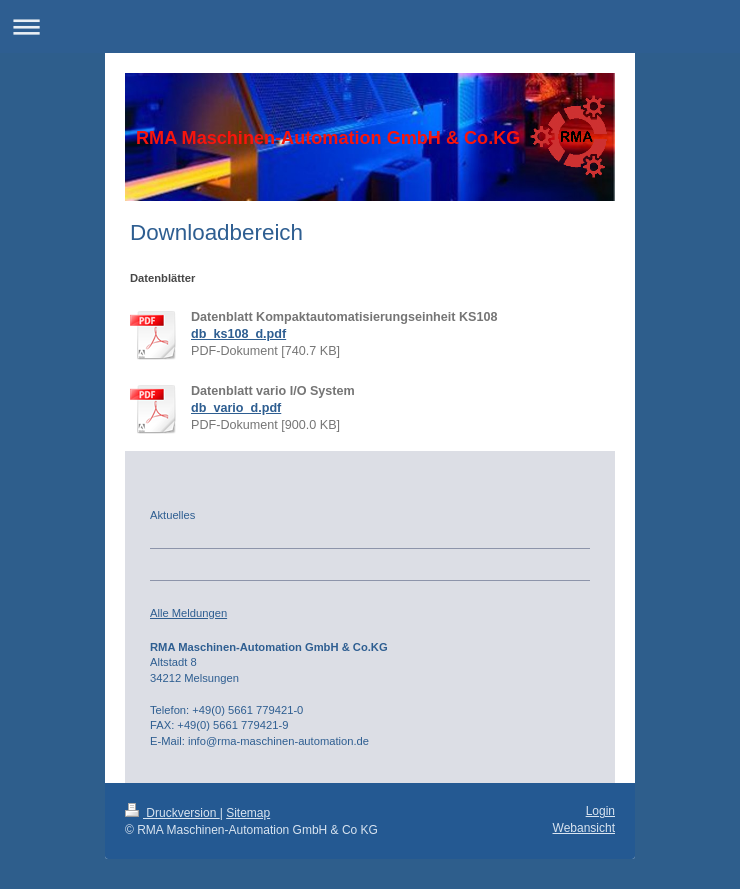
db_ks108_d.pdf (238, 334)
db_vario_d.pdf (236, 408)
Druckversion (172, 813)
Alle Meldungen (188, 613)
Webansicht (584, 828)
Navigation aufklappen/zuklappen (370, 26)
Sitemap (248, 813)
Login (600, 811)
